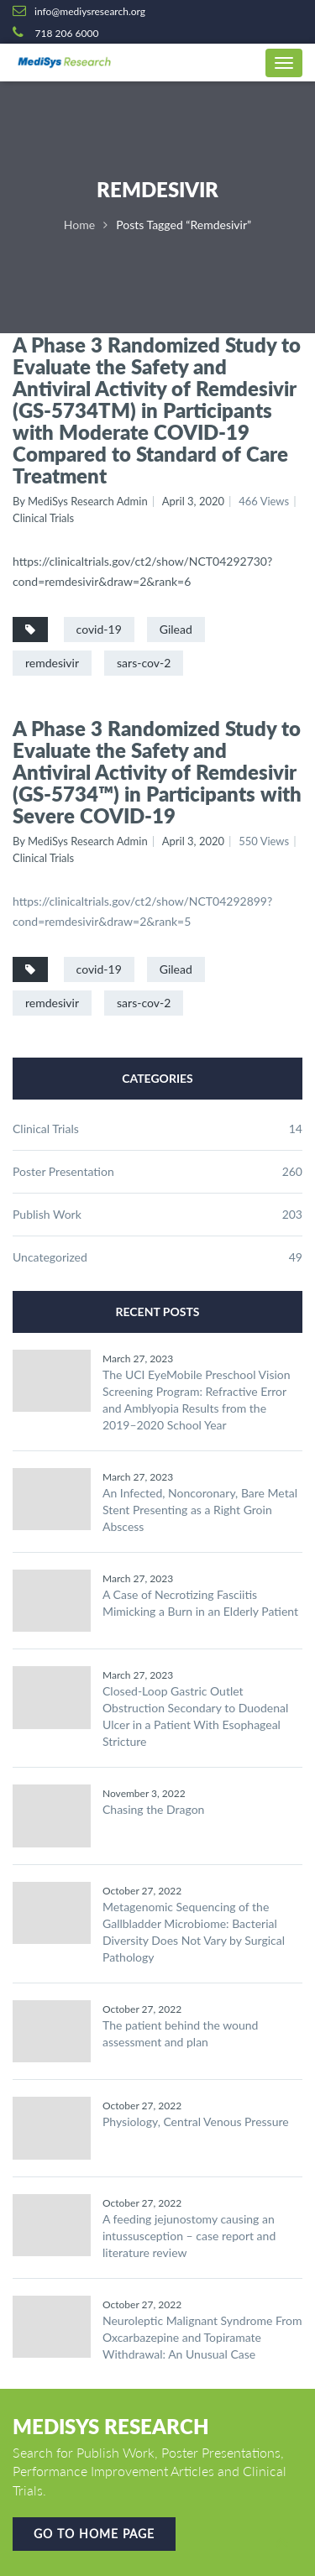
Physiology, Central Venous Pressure (195, 2121)
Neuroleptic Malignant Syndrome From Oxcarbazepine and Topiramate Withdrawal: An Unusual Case (202, 2337)
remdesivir (52, 663)
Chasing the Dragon (153, 1809)
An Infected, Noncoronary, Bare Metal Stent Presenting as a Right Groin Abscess (199, 1510)
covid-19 (99, 629)
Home (79, 224)
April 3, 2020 (193, 501)
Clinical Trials (43, 518)
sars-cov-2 (144, 663)
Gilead (176, 629)
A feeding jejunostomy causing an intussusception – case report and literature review (189, 2236)
